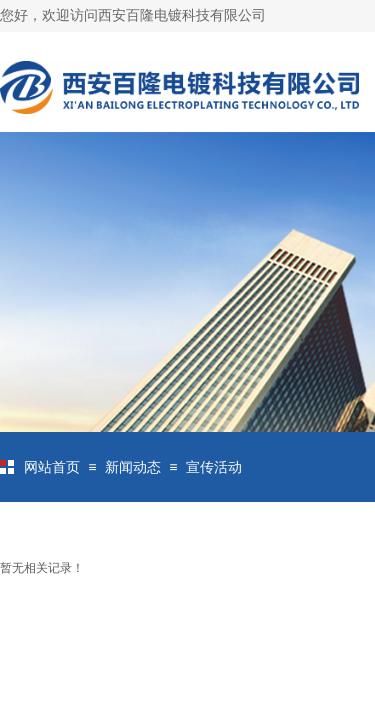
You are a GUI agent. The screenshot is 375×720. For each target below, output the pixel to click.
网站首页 (52, 467)
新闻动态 (133, 467)
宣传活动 (214, 467)
